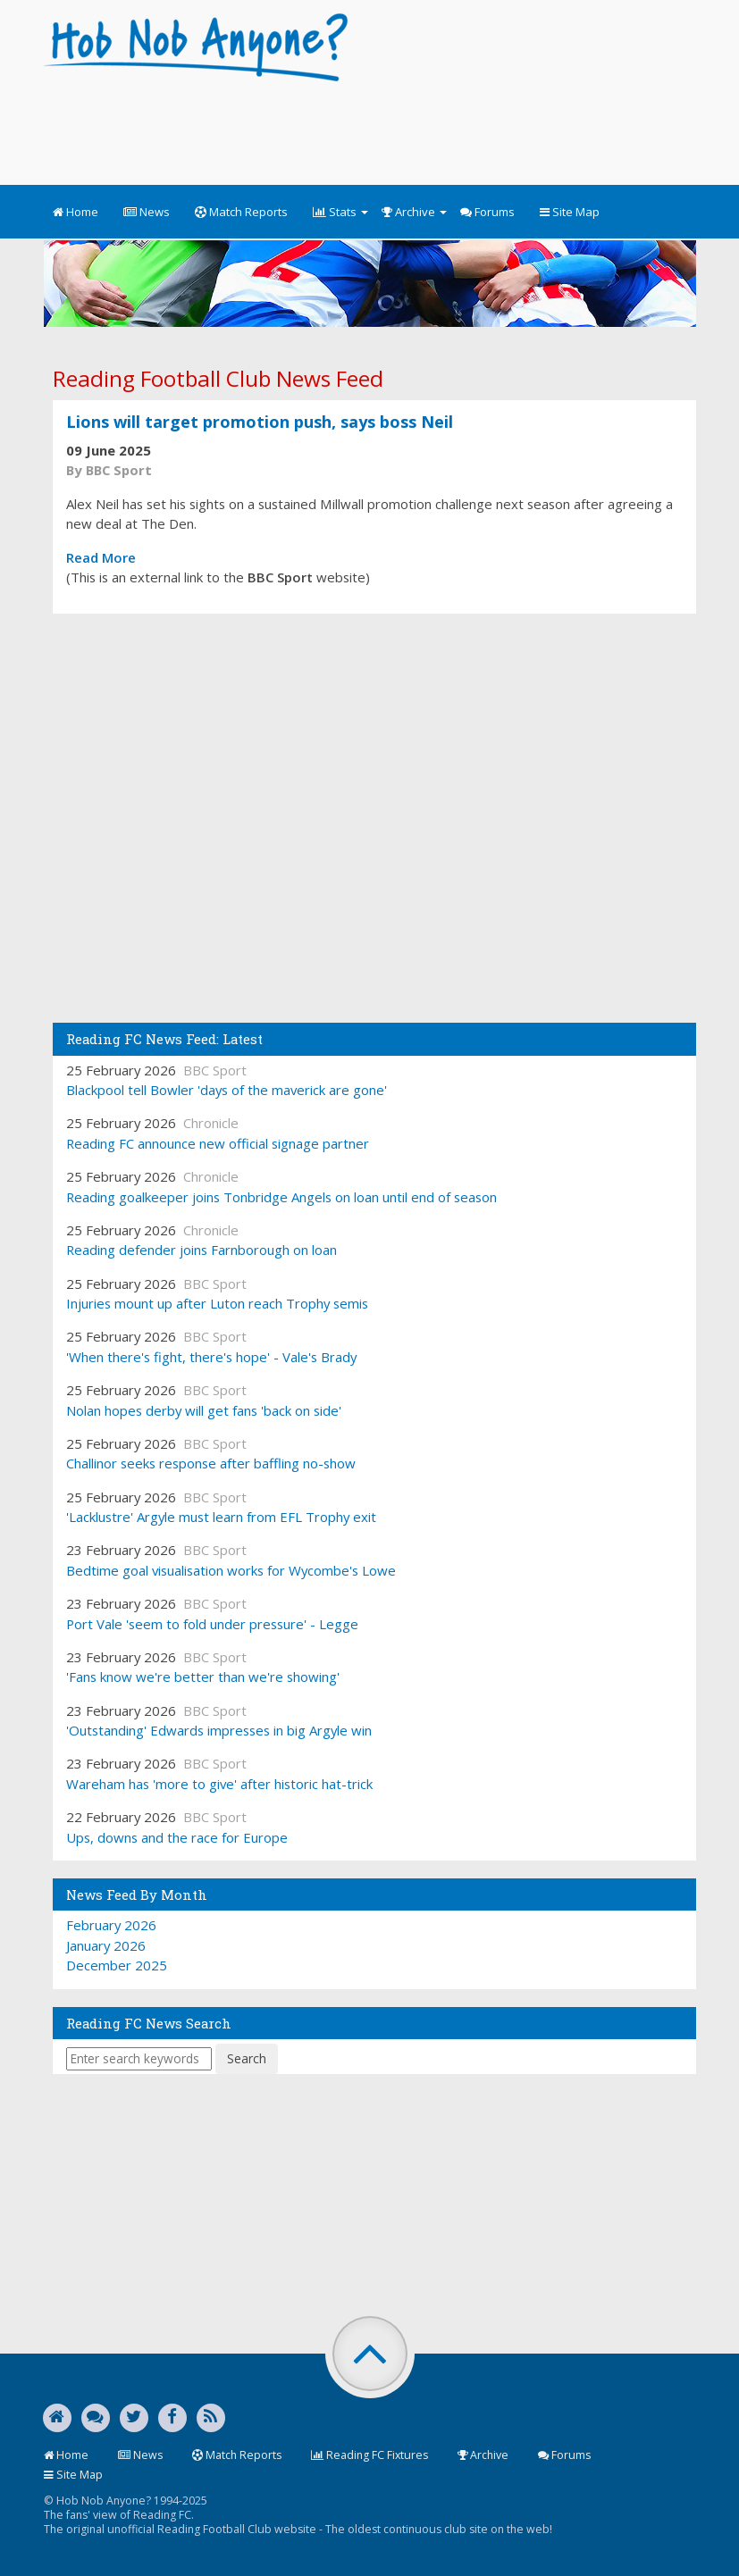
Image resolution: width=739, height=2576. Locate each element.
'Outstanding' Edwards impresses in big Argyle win (219, 1730)
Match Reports (241, 212)
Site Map (570, 212)
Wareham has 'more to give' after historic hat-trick (219, 1784)
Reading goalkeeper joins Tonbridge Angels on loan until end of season (281, 1197)
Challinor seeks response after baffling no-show (211, 1463)
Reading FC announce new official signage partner (217, 1143)
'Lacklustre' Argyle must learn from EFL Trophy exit (221, 1517)
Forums (487, 212)
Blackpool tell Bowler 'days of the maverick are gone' (226, 1090)
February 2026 (111, 1925)
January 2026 (106, 1945)
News (146, 212)
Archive (414, 212)
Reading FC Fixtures (369, 2455)
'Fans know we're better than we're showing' (203, 1676)
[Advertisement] (369, 125)
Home (75, 212)
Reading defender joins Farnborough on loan (201, 1250)
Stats (340, 212)
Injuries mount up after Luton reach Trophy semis (217, 1303)
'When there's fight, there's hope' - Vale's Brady (211, 1357)
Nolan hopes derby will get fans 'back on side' (203, 1410)
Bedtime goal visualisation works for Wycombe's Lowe (231, 1570)
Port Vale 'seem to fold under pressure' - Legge (212, 1624)
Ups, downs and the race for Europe (177, 1837)
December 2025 (116, 1965)
